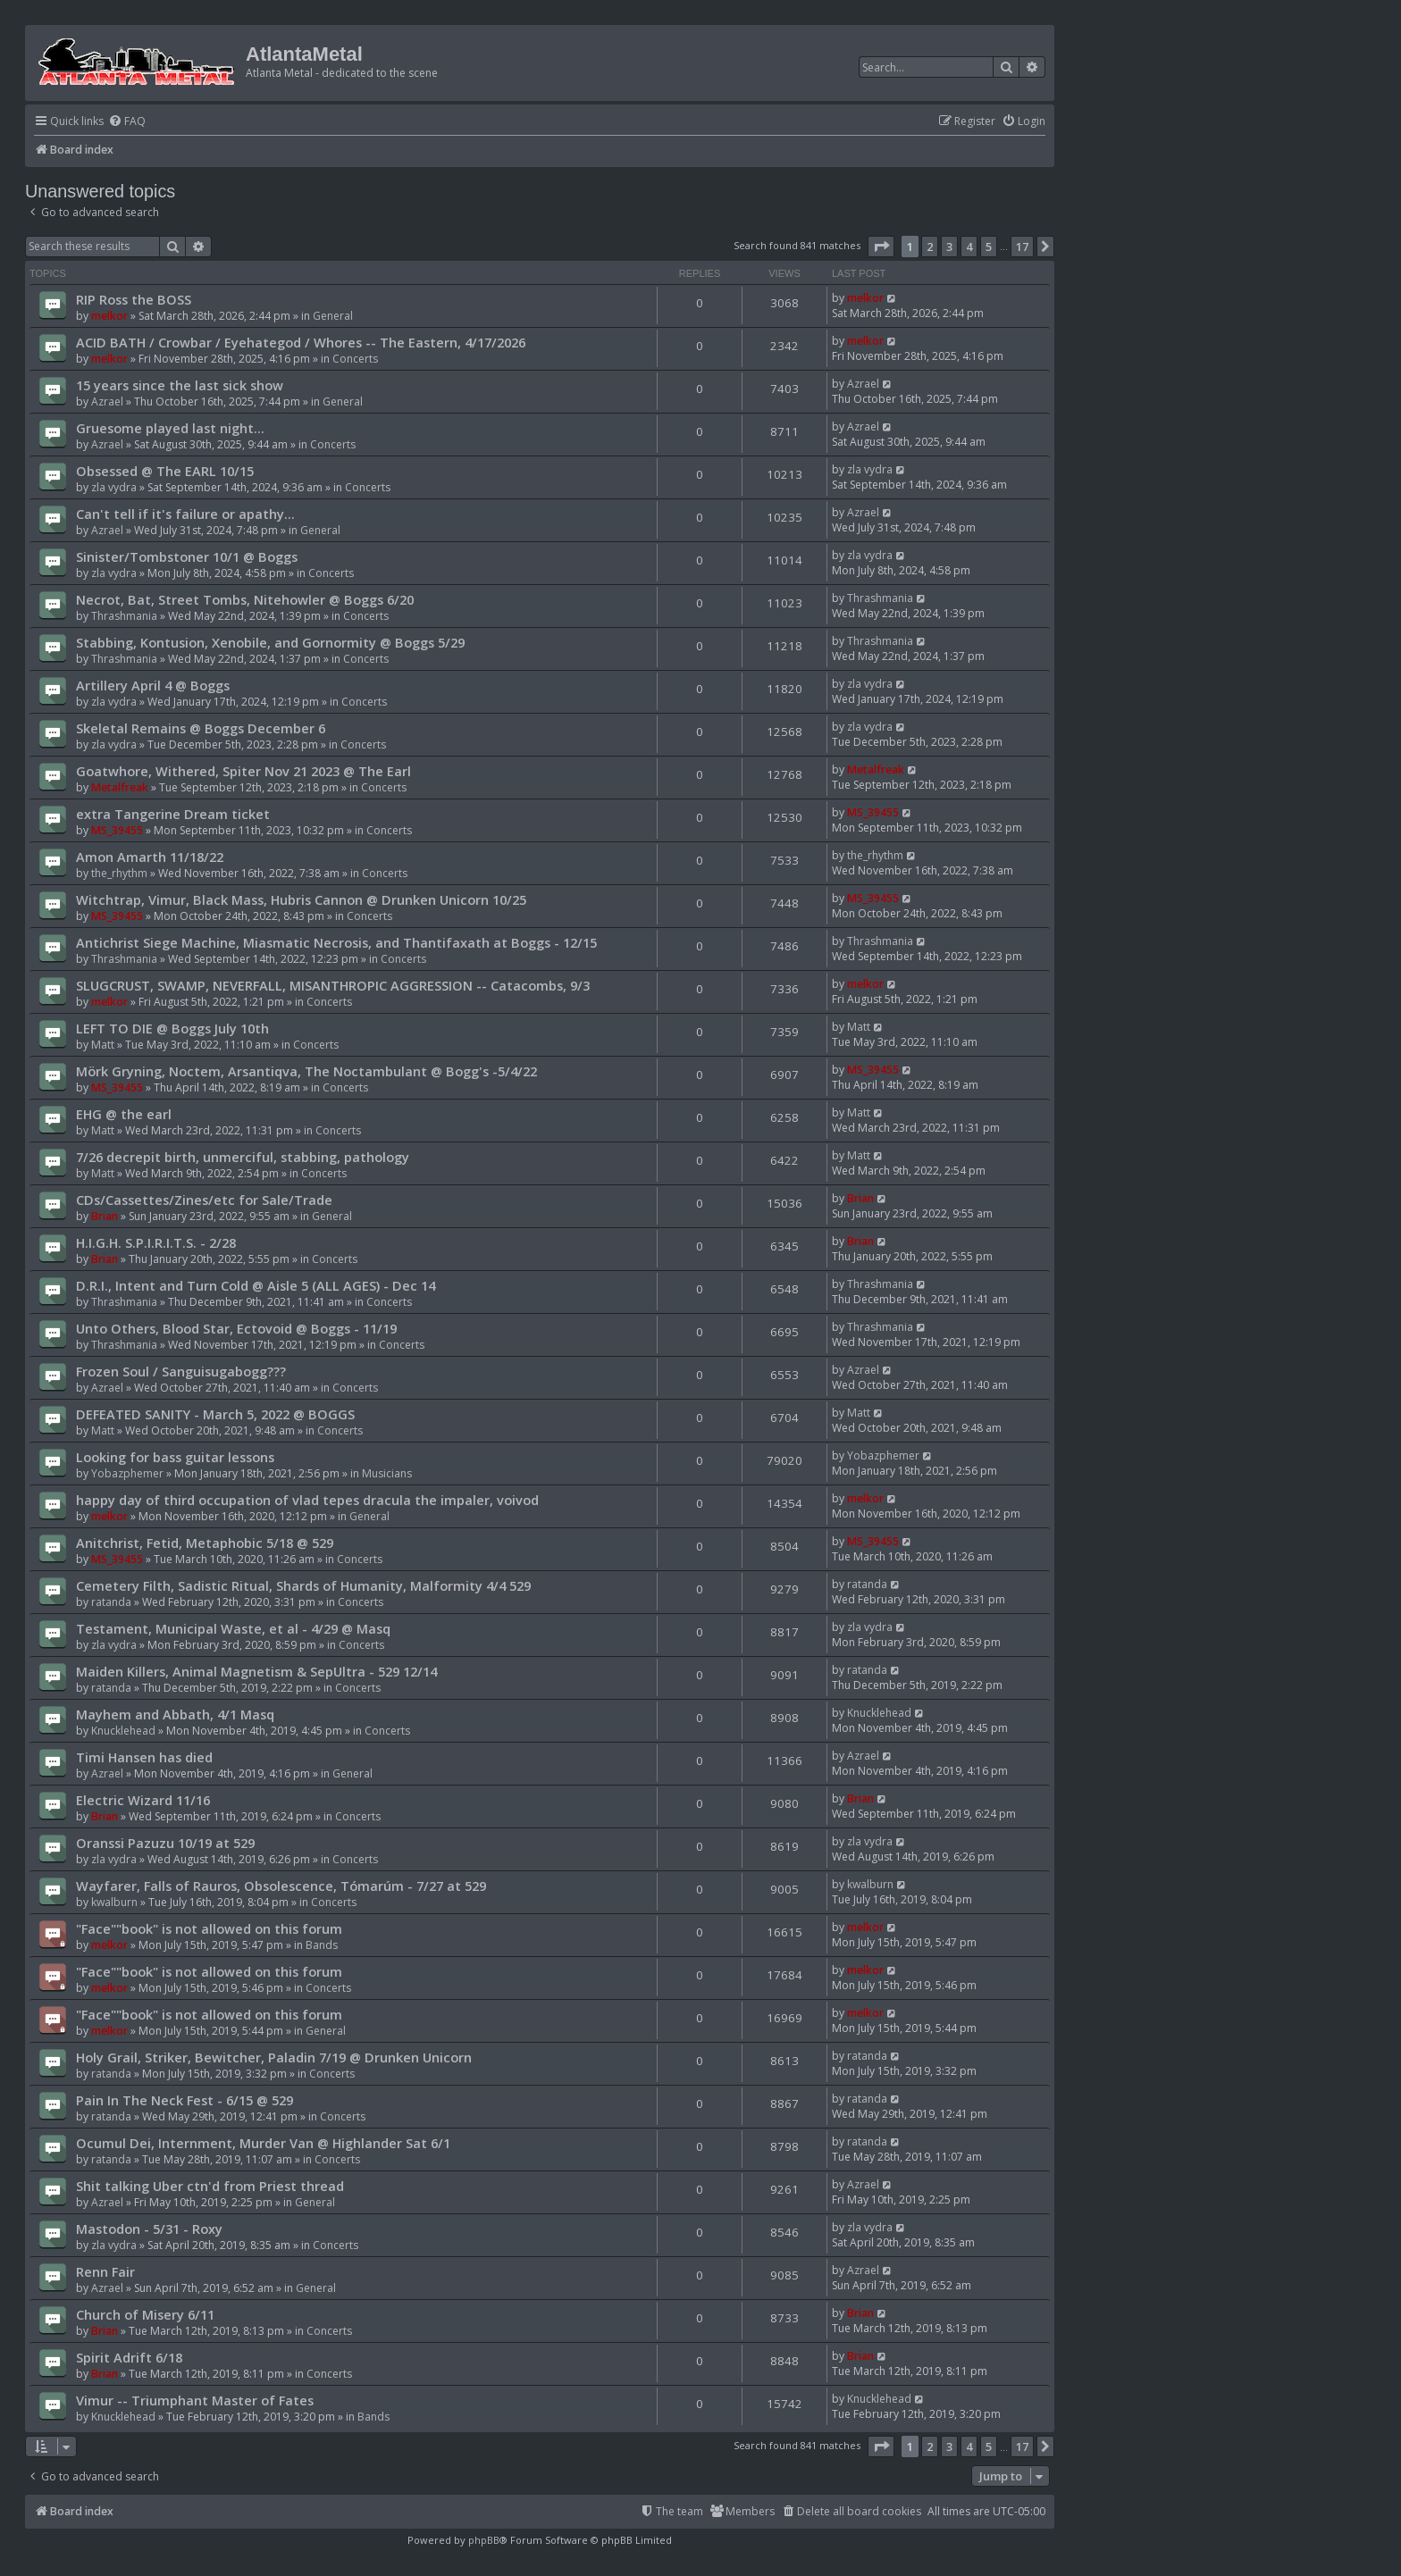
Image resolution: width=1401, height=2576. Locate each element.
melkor (109, 315)
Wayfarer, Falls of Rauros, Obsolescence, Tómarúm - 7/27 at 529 (281, 1885)
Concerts (355, 358)
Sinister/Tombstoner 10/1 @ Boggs (187, 556)
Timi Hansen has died (144, 1757)
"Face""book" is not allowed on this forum (209, 1928)
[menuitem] (127, 122)
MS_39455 (117, 830)
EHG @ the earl (124, 1114)
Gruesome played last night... (170, 428)
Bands (322, 1945)
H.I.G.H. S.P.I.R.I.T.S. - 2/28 (156, 1242)
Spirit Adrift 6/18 (129, 2357)
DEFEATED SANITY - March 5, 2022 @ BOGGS (215, 1414)
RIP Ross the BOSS (133, 299)
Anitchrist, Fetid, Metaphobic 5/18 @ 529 (204, 1542)
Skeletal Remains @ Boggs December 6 (200, 728)
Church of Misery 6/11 (145, 2314)
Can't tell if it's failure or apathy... (185, 514)
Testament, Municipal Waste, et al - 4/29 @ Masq (233, 1628)
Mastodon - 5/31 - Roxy (149, 2228)
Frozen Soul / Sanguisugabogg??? (181, 1371)
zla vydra (114, 487)
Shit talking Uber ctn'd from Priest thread (210, 2186)
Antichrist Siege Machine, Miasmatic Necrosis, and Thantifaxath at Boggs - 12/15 (336, 942)
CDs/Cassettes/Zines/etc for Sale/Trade (204, 1200)
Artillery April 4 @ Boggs (153, 685)
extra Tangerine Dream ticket (173, 814)
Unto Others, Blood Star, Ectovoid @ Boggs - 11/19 (236, 1328)
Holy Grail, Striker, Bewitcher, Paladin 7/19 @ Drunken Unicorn (274, 2057)
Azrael (107, 401)
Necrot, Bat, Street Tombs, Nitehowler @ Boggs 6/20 (245, 599)
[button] (881, 246)
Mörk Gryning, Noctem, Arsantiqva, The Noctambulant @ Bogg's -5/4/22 (306, 1071)
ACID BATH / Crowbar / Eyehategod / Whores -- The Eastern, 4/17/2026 (300, 342)
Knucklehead (123, 1730)
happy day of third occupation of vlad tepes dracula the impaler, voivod (307, 1500)
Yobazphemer (127, 1473)
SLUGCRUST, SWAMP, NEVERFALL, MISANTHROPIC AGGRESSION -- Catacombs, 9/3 (333, 985)
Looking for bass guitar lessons (175, 1457)
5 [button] (989, 246)
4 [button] (969, 246)
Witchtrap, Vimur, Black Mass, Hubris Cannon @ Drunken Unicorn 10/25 (301, 899)
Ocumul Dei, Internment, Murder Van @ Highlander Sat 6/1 (263, 2143)
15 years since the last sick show (179, 385)
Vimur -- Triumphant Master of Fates (195, 2400)
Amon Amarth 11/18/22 (149, 857)
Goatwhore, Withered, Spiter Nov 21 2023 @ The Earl (243, 771)
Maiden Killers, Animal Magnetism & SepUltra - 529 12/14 (256, 1671)
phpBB (483, 2540)
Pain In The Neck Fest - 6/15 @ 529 (184, 2100)
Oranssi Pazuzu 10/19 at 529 (165, 1843)
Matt (102, 1044)
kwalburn (114, 1902)
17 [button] (1022, 246)
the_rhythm (119, 873)
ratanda (111, 1602)
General (333, 315)
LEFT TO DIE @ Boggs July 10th (172, 1028)
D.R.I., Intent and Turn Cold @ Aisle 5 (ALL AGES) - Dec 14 (255, 1285)
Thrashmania (124, 615)
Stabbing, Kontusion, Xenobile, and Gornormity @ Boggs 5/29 (270, 642)
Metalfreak (119, 787)
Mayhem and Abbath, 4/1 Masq (175, 1714)
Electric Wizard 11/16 (143, 1800)
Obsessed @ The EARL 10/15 (165, 471)
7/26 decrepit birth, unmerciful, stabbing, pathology (242, 1157)
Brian (104, 1216)
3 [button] (949, 246)
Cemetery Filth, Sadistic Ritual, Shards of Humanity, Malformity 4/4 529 (303, 1585)
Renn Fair (105, 2271)
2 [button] (930, 246)
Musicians (387, 1473)
